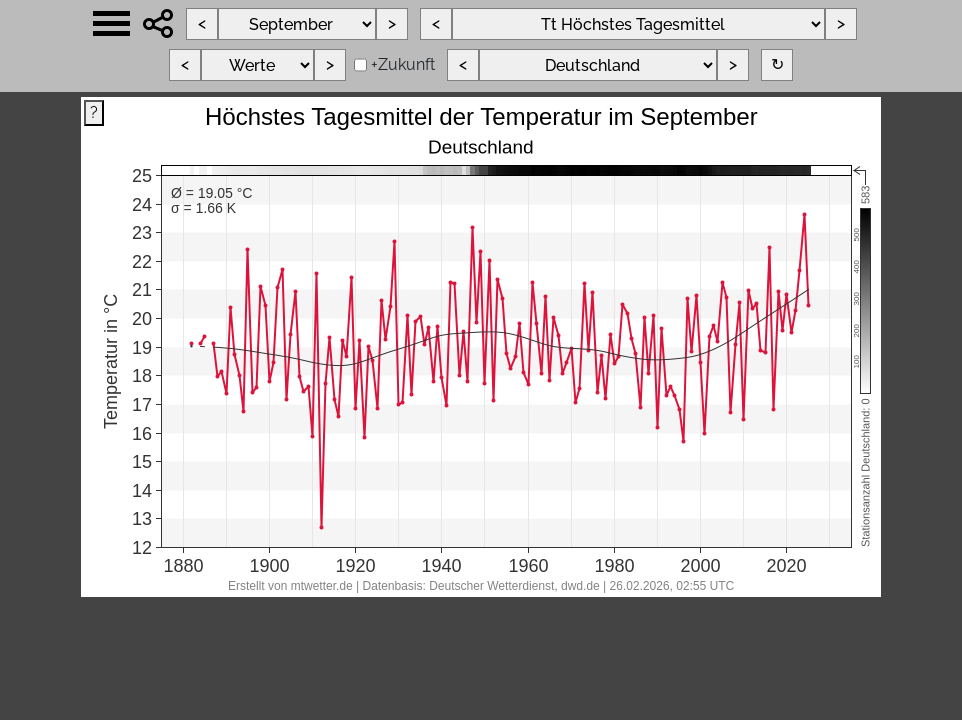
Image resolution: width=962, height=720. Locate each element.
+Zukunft (403, 64)
